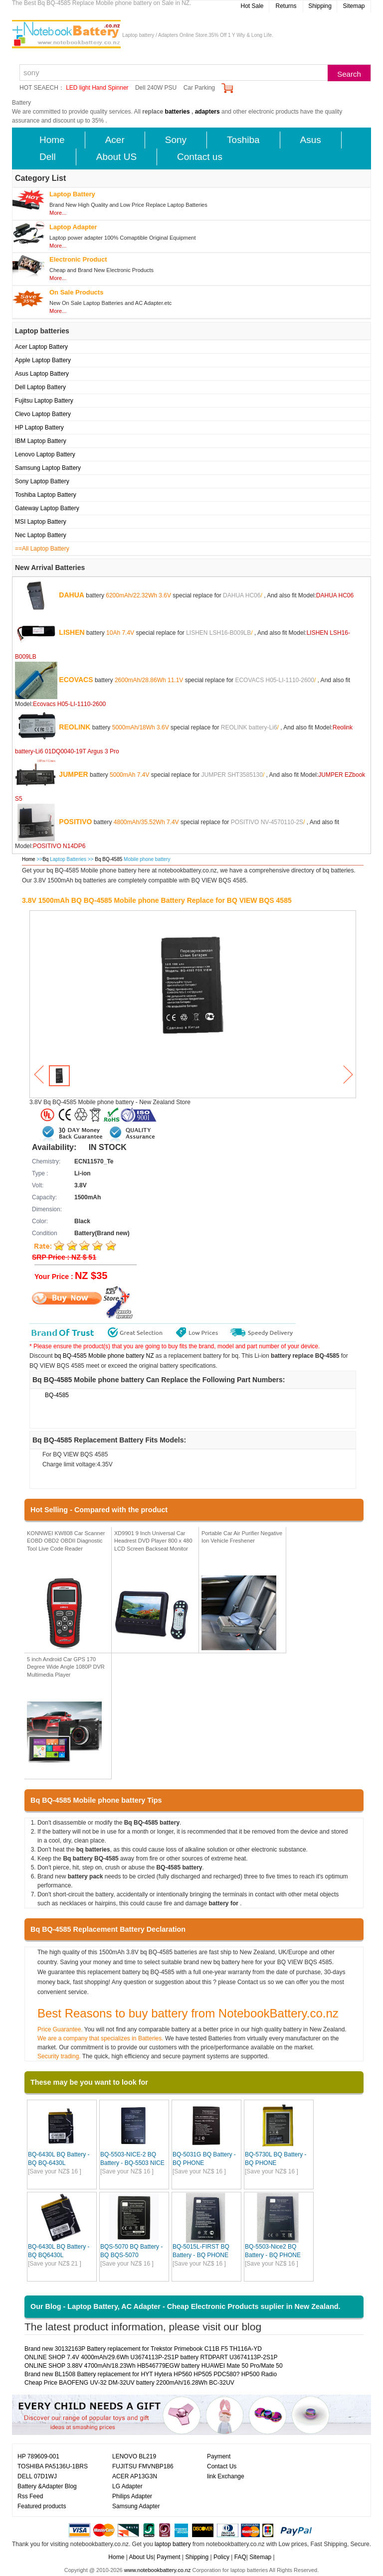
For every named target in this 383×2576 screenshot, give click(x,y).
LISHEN (71, 632)
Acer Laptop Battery (41, 346)
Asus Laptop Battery (42, 373)
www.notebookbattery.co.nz (157, 2570)
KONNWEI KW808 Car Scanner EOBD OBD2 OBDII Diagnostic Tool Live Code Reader (66, 1541)
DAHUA (71, 594)
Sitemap (354, 5)
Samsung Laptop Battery (48, 467)
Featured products (41, 2506)
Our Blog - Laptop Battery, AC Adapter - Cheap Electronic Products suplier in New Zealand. (185, 2306)
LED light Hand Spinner (97, 87)
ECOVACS (76, 679)
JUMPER (73, 774)
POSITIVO (75, 821)
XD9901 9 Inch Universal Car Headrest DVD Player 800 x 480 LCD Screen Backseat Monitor (153, 1541)
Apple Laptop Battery (43, 360)
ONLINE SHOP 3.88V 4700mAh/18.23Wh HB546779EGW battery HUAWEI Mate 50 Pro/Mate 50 (153, 2365)
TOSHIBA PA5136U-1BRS (52, 2466)
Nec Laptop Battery (40, 535)
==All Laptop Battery (42, 548)
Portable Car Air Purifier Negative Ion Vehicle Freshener (241, 1537)
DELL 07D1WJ (37, 2476)
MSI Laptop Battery (40, 521)
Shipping (320, 5)
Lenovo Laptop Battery (45, 454)
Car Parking (199, 87)
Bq (45, 859)
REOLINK (74, 726)
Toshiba (243, 140)
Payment (218, 2456)
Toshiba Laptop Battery (45, 494)
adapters (207, 111)
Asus (310, 140)
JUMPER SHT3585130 (232, 774)
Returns (285, 5)
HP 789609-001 (38, 2456)
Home (52, 140)
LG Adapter (127, 2486)
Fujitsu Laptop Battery (44, 400)
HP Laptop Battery (39, 427)
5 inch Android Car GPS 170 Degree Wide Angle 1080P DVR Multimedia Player (66, 1667)
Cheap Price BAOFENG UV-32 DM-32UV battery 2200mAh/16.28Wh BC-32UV (129, 2382)
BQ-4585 (57, 1395)
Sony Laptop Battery (42, 481)
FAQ (240, 2557)
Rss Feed (30, 2496)
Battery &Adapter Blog (47, 2486)
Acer (115, 140)
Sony (176, 140)
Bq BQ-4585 (109, 859)
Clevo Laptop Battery (43, 414)
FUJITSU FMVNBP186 (143, 2466)
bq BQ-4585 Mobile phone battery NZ (104, 1355)
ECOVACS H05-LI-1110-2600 (274, 679)
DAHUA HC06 (241, 594)
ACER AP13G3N (134, 2476)
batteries (177, 111)
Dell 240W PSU (156, 87)
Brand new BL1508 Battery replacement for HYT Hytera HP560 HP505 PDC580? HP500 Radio (150, 2374)
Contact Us (221, 2466)
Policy (221, 2557)
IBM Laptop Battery (40, 440)
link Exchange (225, 2476)
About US (116, 156)
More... (57, 213)
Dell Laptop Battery (40, 387)
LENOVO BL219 (134, 2456)
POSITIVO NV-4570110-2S (267, 821)
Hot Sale (251, 5)
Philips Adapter (132, 2496)
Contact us (199, 156)
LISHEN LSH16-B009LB (218, 632)
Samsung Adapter (136, 2506)
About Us (141, 2557)
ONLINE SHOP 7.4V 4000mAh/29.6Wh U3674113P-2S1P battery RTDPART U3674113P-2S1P (151, 2357)
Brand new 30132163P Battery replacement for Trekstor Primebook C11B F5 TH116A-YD (143, 2348)
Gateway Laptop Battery (47, 508)
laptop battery (173, 2544)
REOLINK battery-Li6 (249, 726)
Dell (47, 156)
